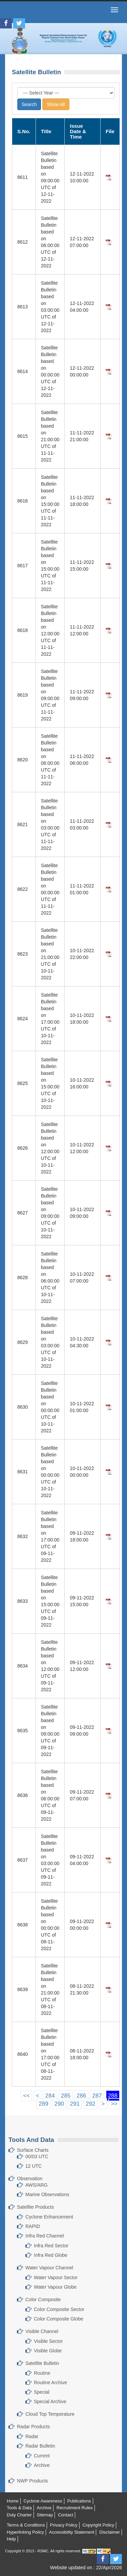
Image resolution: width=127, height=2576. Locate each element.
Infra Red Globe (50, 2255)
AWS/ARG (36, 2185)
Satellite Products (35, 2207)
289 (43, 2104)
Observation (29, 2178)
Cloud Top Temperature (50, 2414)
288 (113, 2095)
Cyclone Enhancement (49, 2217)
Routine (42, 2373)
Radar (31, 2436)
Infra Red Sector (51, 2245)
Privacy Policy (64, 2525)
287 (97, 2095)
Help (11, 2538)
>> (114, 2104)
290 (59, 2104)
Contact (65, 2514)
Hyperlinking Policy (25, 2532)
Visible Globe (48, 2350)
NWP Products (32, 2480)
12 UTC (33, 2166)
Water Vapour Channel (49, 2267)
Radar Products (33, 2426)
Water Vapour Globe (55, 2287)
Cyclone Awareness (43, 2500)
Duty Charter (19, 2514)
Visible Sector (48, 2341)
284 (50, 2095)
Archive (42, 2465)
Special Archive (50, 2401)
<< (26, 2095)
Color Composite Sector (59, 2309)
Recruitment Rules (75, 2507)
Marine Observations (47, 2194)
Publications (79, 2500)
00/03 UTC (36, 2156)
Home (13, 2500)
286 (81, 2095)
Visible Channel (41, 2331)
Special (41, 2392)
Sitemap (45, 2514)
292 (90, 2104)
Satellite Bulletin (42, 2363)
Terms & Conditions (26, 2525)
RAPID (32, 2226)
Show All (56, 104)
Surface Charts (32, 2150)
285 (65, 2095)
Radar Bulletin (40, 2446)
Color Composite (43, 2299)
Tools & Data (19, 2507)
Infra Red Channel (44, 2235)
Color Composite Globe (58, 2319)
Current (42, 2455)
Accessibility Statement (71, 2532)
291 (75, 2104)
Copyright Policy (98, 2525)
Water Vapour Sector (56, 2277)
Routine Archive (50, 2382)
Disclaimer (109, 2532)
